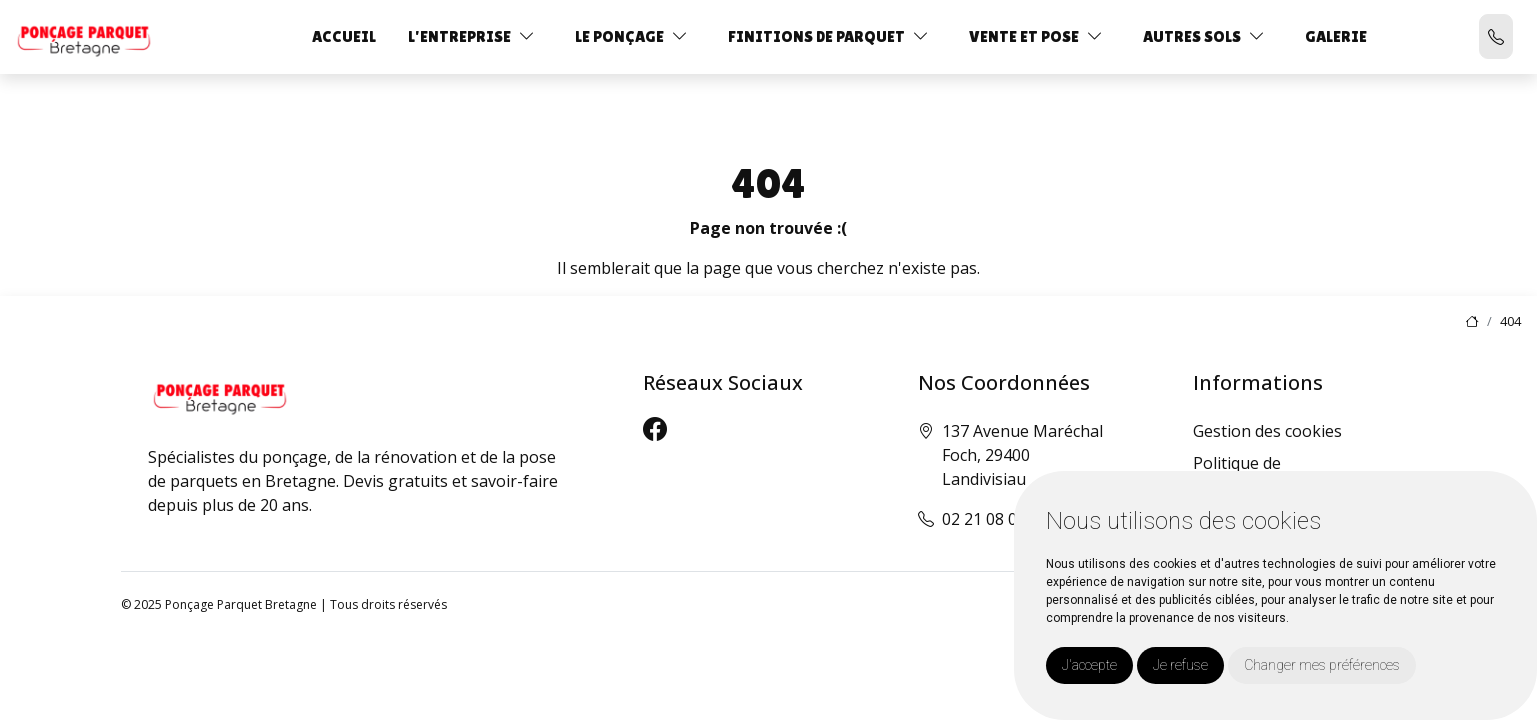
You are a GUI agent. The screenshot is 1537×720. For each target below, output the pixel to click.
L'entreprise (459, 36)
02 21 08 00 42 (995, 519)
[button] (527, 36)
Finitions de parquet (816, 36)
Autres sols (1192, 36)
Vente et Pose (1024, 36)
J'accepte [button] (1089, 665)
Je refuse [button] (1180, 665)
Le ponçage (619, 36)
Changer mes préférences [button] (1322, 665)
